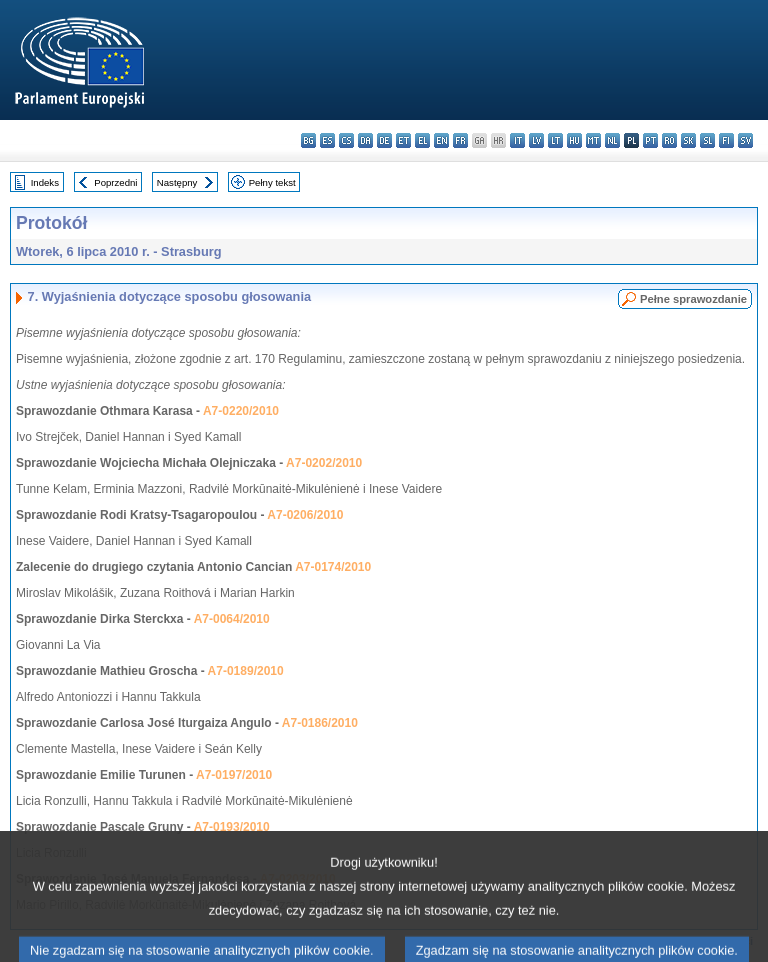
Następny (177, 182)
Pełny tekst (272, 182)
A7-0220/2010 (241, 411)
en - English (441, 140)
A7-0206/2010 (305, 515)
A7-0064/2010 (232, 619)
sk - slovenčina (688, 140)
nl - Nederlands (612, 140)
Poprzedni (115, 182)
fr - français (460, 140)
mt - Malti (593, 140)
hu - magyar (574, 140)
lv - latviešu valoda (536, 140)
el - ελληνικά (422, 140)
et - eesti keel (403, 140)
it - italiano (517, 140)
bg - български (308, 140)
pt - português (650, 140)
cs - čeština (346, 140)
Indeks (45, 182)
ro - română (669, 140)
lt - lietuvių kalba (555, 140)
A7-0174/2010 (333, 567)
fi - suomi (726, 140)
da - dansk (365, 140)
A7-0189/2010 (246, 671)
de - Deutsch (384, 140)
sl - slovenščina (707, 140)
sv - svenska (745, 140)
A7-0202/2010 (324, 463)
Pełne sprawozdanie (693, 299)
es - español (327, 140)
